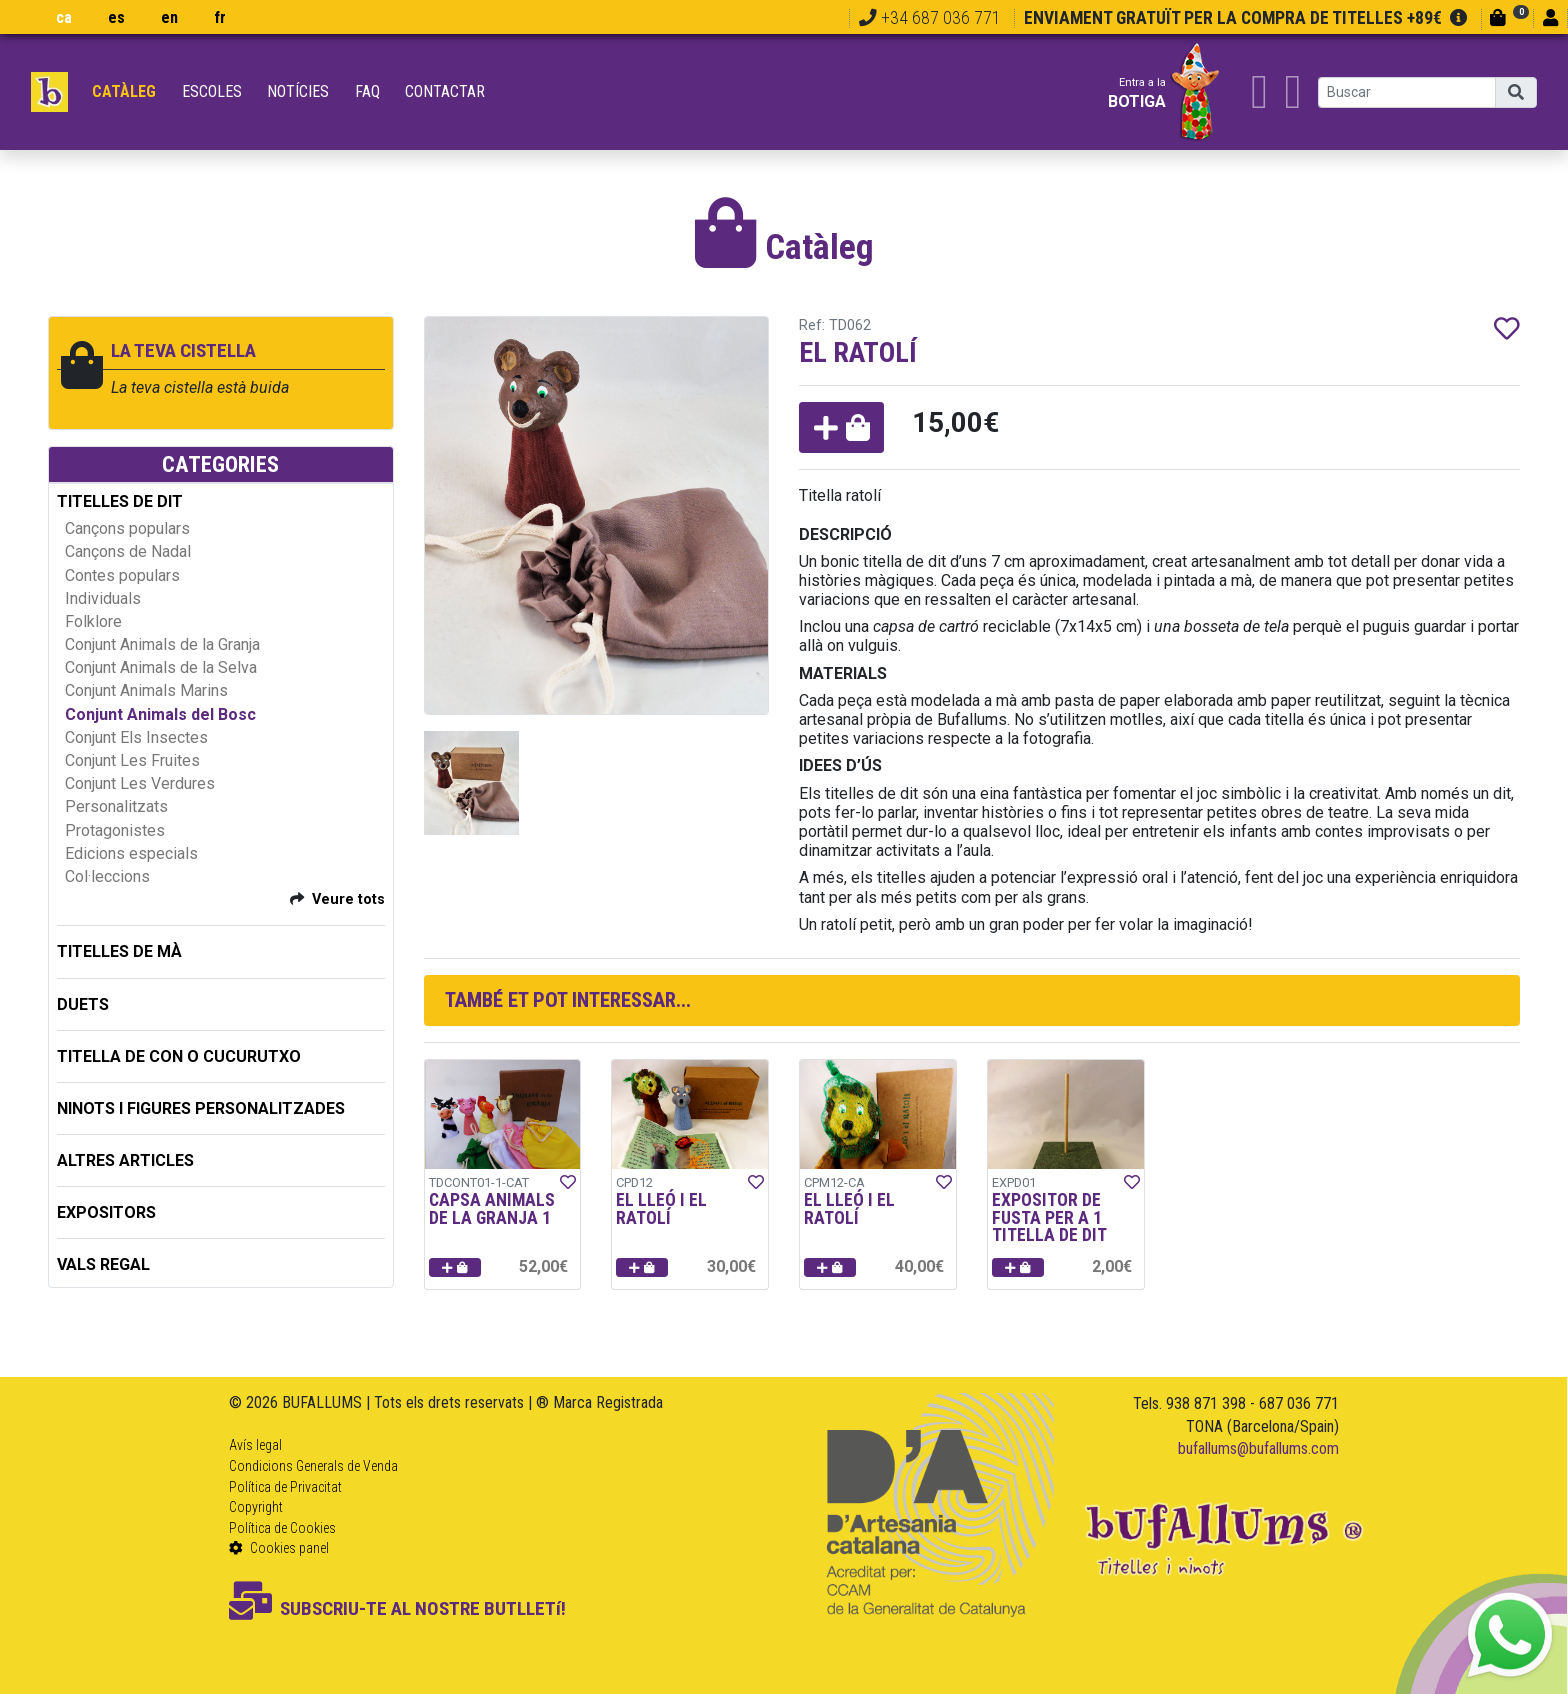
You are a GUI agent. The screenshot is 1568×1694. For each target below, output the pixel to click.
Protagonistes (115, 830)
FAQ (367, 91)
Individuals (103, 598)
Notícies (298, 91)
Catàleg (124, 91)
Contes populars (122, 575)
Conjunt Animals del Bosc (160, 714)
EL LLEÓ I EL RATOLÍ (661, 1209)
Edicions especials (131, 853)
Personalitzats (116, 806)
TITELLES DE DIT (120, 501)
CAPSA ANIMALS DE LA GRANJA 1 (492, 1209)
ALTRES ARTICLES (125, 1160)
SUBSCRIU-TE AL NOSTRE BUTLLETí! (397, 1608)
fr (220, 17)
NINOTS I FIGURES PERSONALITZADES (201, 1108)
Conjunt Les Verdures (140, 783)
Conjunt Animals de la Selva (161, 667)
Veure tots (348, 899)
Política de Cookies (282, 1528)
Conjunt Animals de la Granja (162, 644)
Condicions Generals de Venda (313, 1466)
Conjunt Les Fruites (132, 760)
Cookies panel (279, 1548)
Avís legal (255, 1445)
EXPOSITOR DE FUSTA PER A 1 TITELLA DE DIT (1049, 1217)
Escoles (212, 91)
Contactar (445, 91)
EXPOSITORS (106, 1212)
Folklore (93, 621)
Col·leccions (107, 876)
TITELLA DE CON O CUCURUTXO (179, 1056)
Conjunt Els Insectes (136, 737)
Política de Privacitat (285, 1487)
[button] (841, 427)
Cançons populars (127, 528)
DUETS (83, 1004)
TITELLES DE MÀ (119, 951)
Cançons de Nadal (128, 551)
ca (64, 17)
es (116, 17)
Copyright (256, 1507)
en (169, 17)
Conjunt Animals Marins (146, 690)
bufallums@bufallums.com (1258, 1448)
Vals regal (103, 1264)
